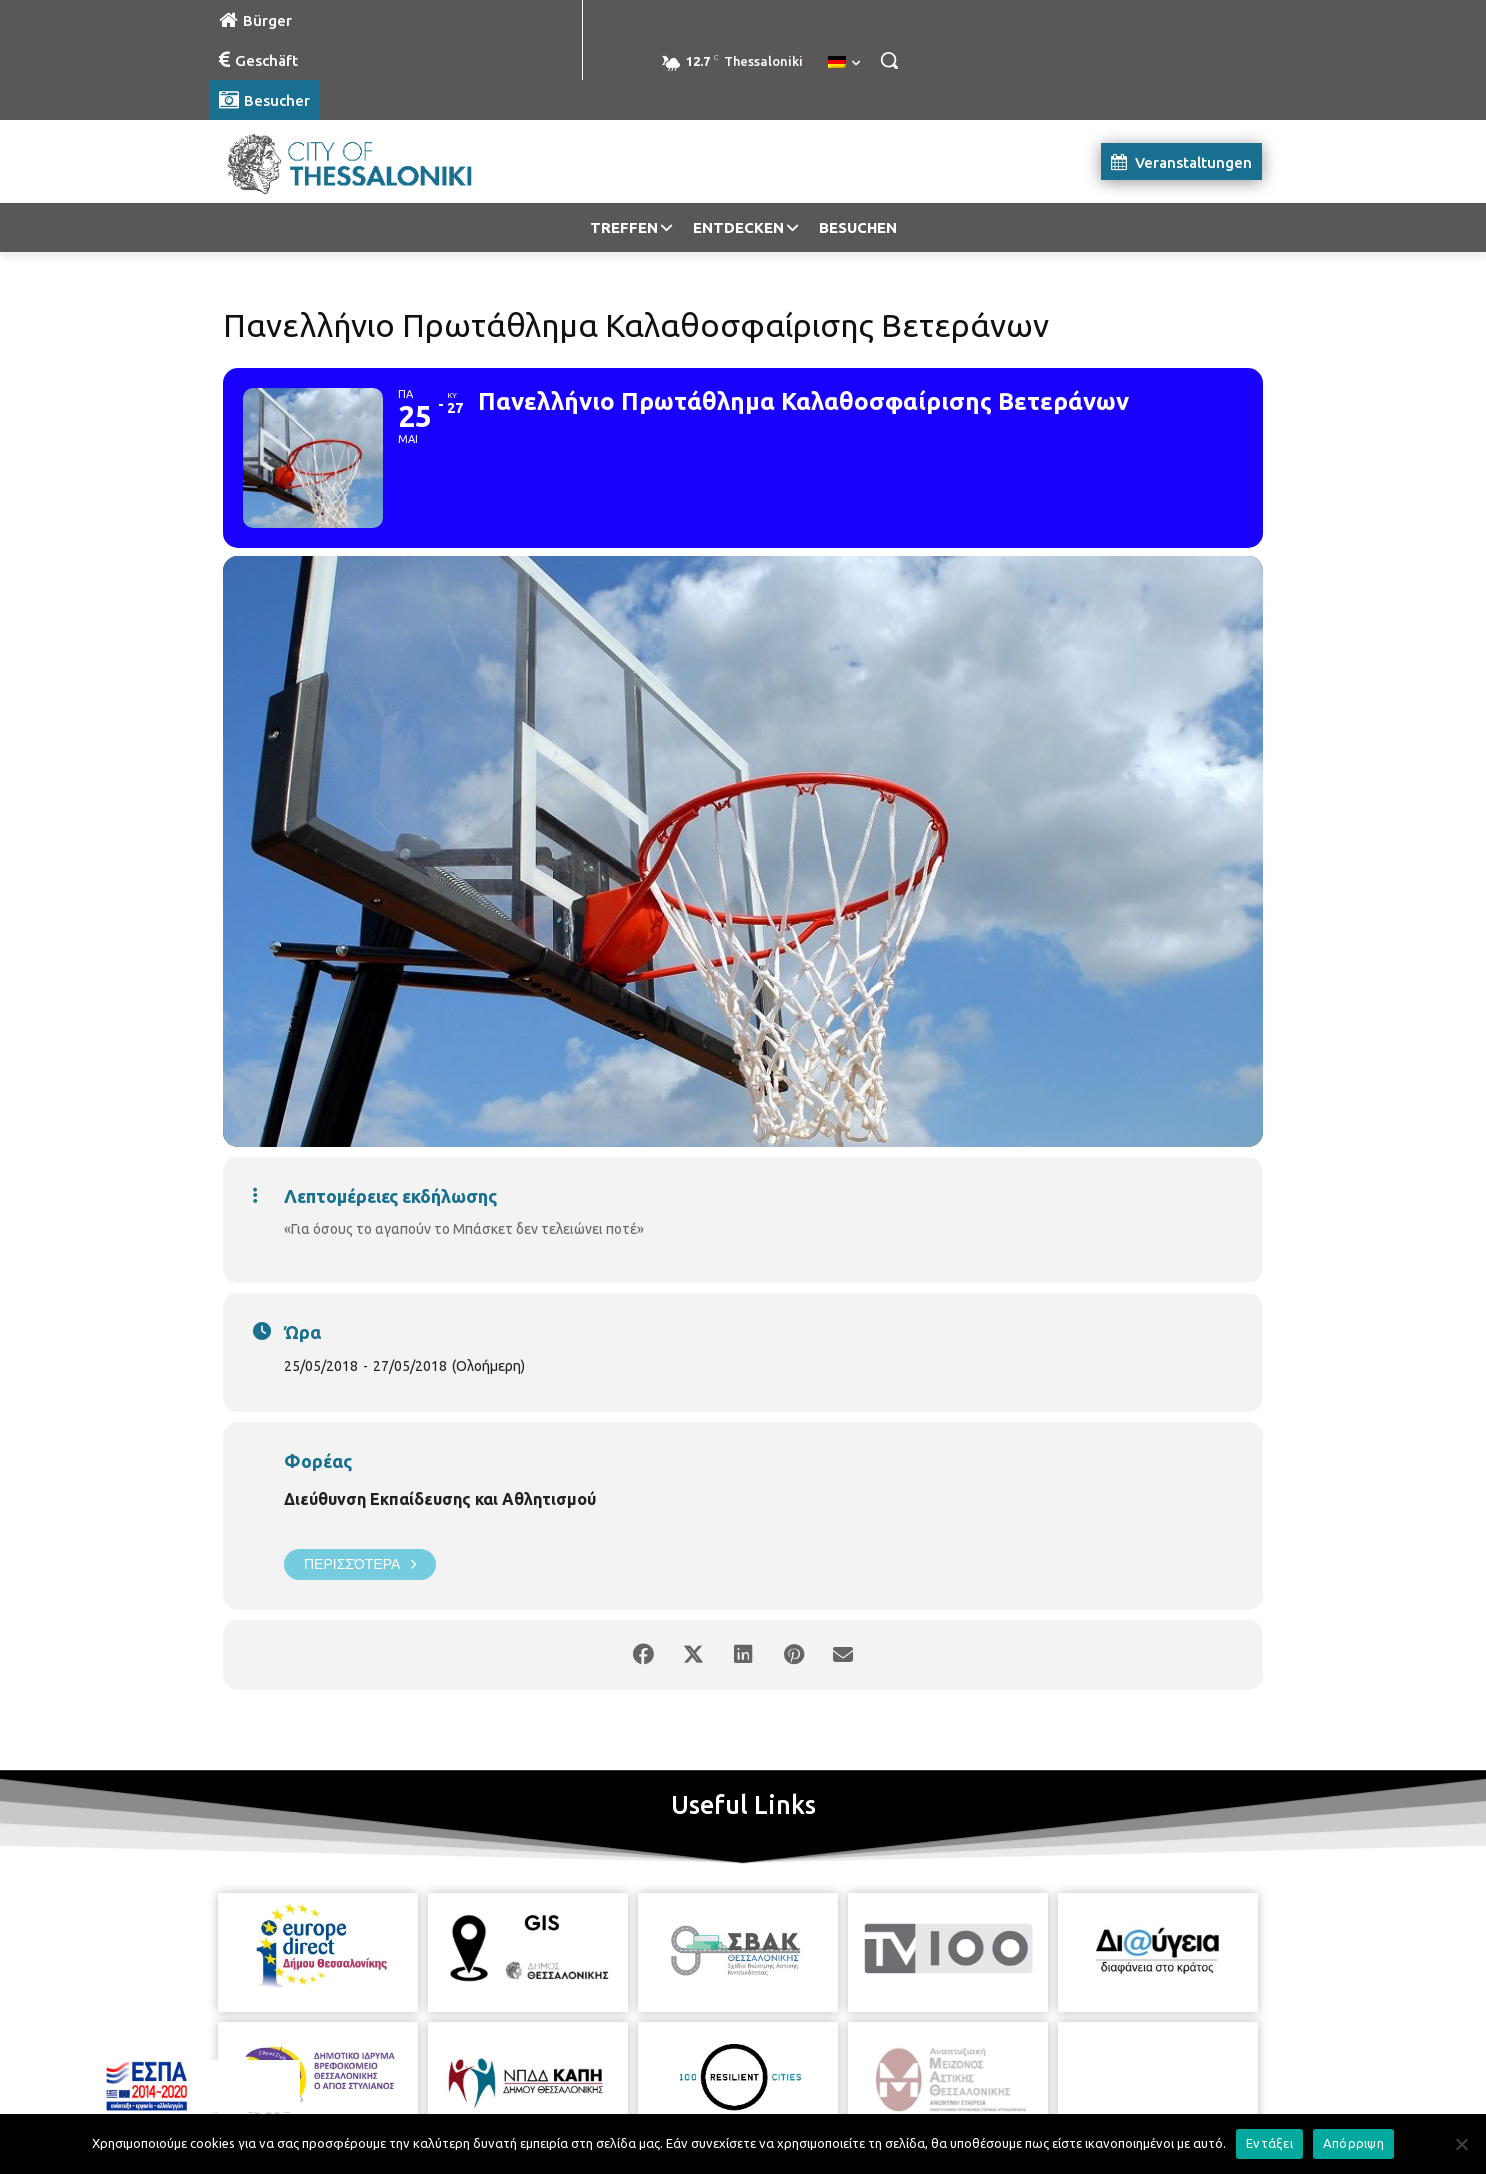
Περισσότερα (360, 1564)
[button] (889, 60)
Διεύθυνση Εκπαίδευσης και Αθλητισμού (440, 1499)
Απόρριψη (1353, 2143)
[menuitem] (844, 63)
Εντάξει (1269, 2143)
